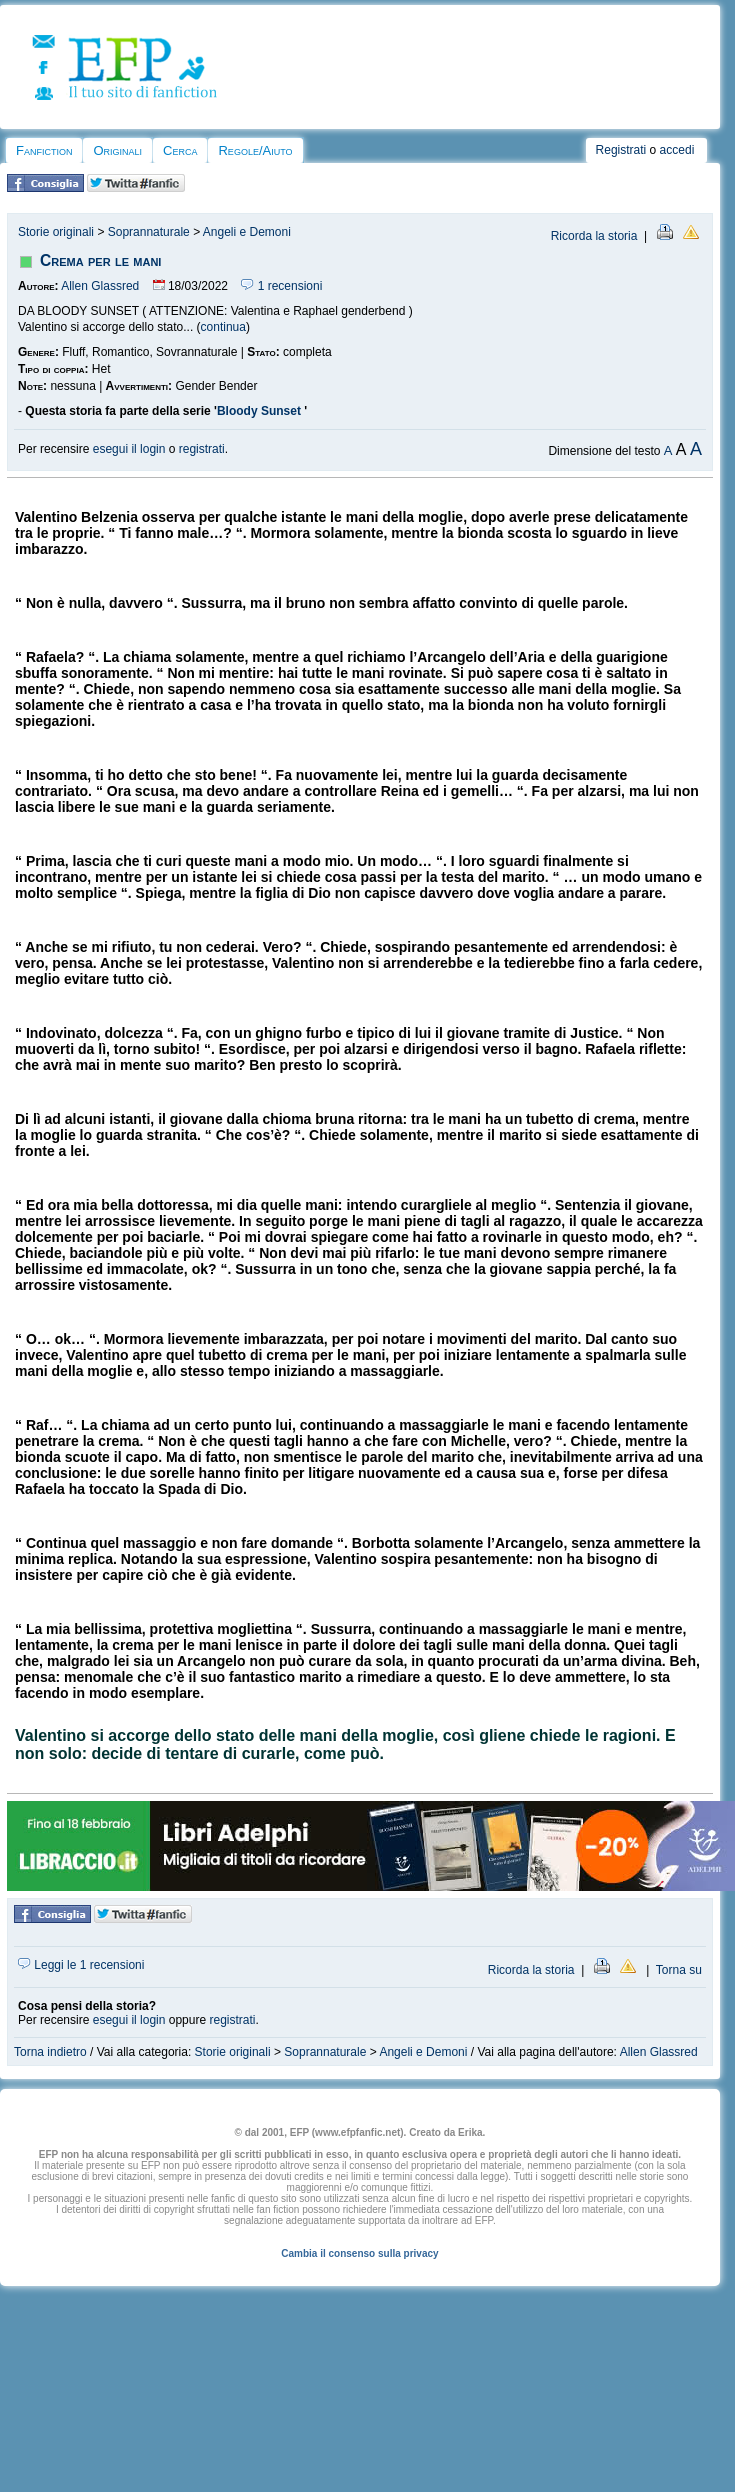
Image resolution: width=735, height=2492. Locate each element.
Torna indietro (50, 2052)
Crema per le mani (100, 260)
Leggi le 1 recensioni (81, 1965)
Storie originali (56, 232)
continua (223, 327)
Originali (117, 150)
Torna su (679, 1970)
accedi (677, 150)
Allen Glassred (100, 286)
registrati (202, 449)
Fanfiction (44, 150)
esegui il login (129, 449)
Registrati (621, 150)
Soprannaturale (149, 232)
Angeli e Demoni (247, 232)
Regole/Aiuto (255, 150)
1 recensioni (281, 286)
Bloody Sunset (260, 411)
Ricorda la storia (594, 236)
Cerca (180, 150)
